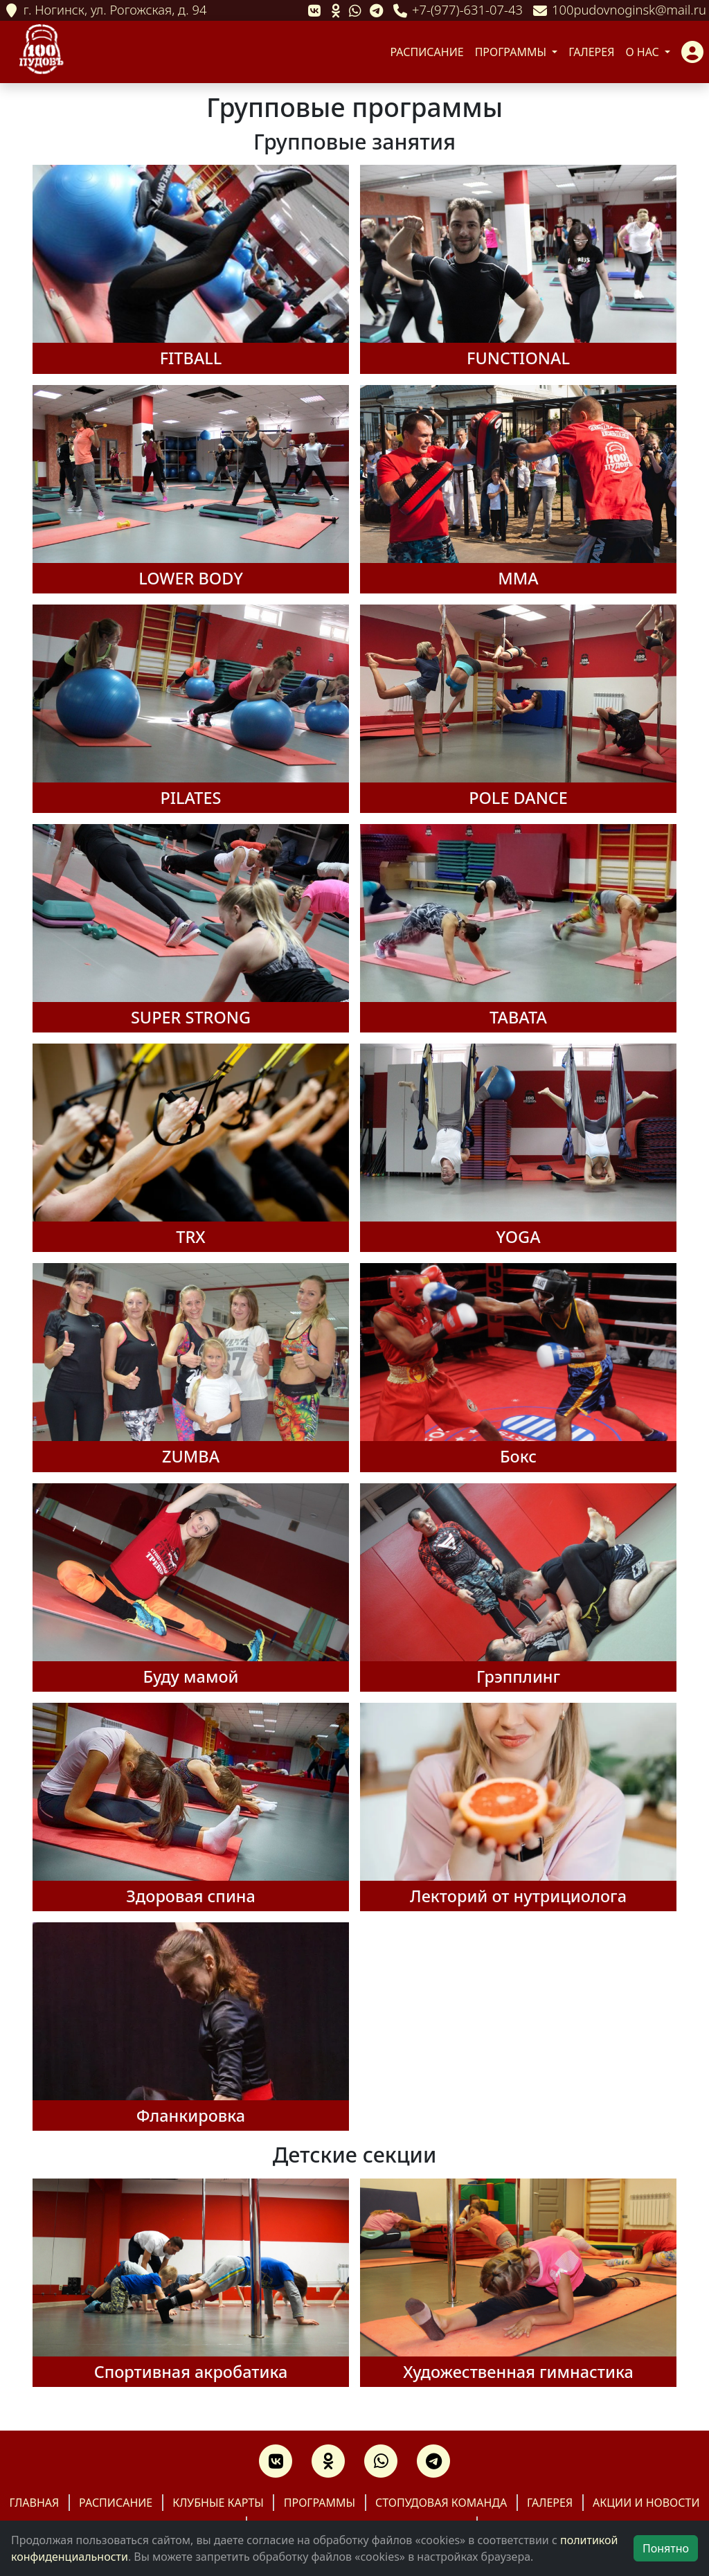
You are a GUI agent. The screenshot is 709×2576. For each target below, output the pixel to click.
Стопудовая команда (441, 2502)
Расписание (426, 52)
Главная (34, 2502)
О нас (643, 52)
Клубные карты (218, 2502)
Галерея (591, 52)
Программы (512, 52)
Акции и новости (646, 2502)
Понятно (666, 2548)
